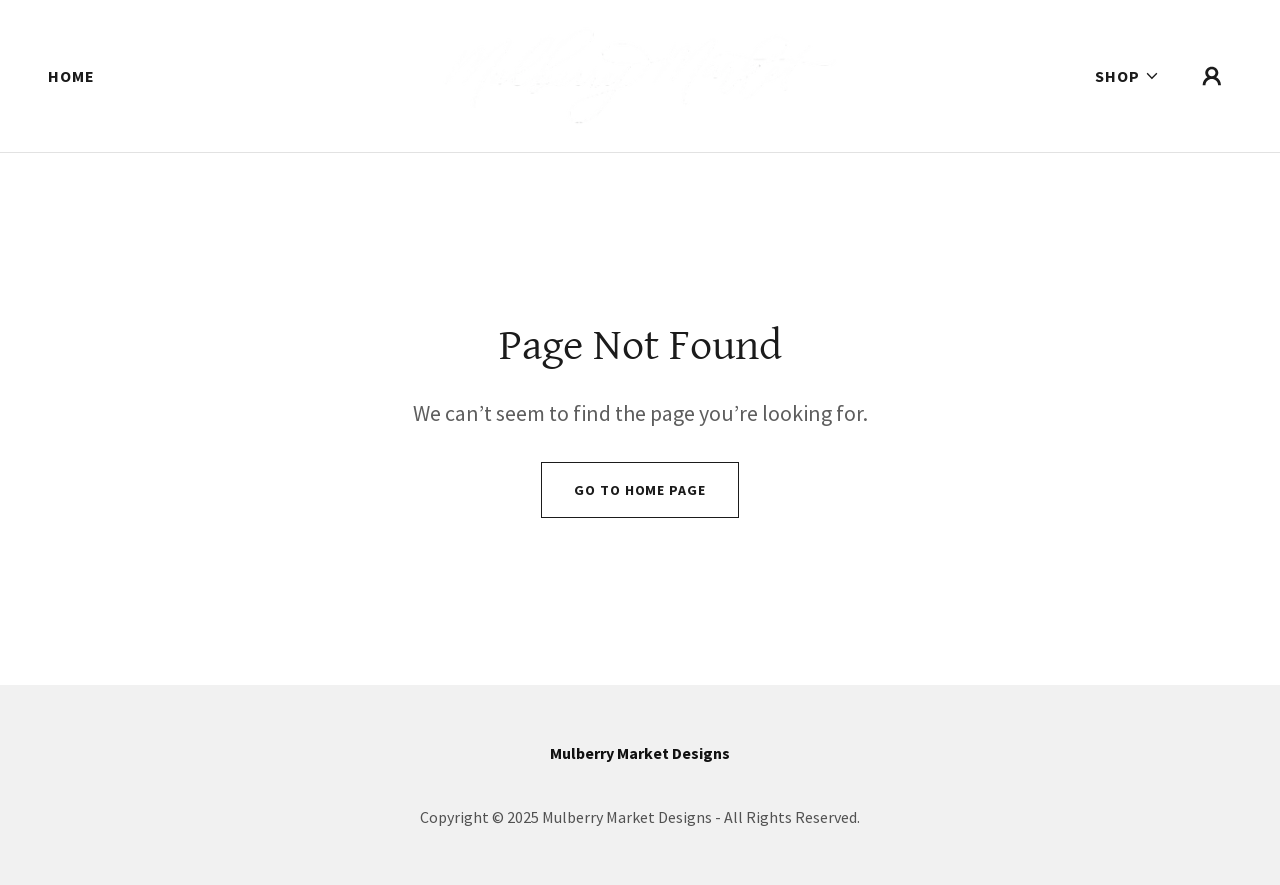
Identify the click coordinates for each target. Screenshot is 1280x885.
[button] (1127, 76)
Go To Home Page (639, 490)
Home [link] (71, 76)
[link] (640, 74)
